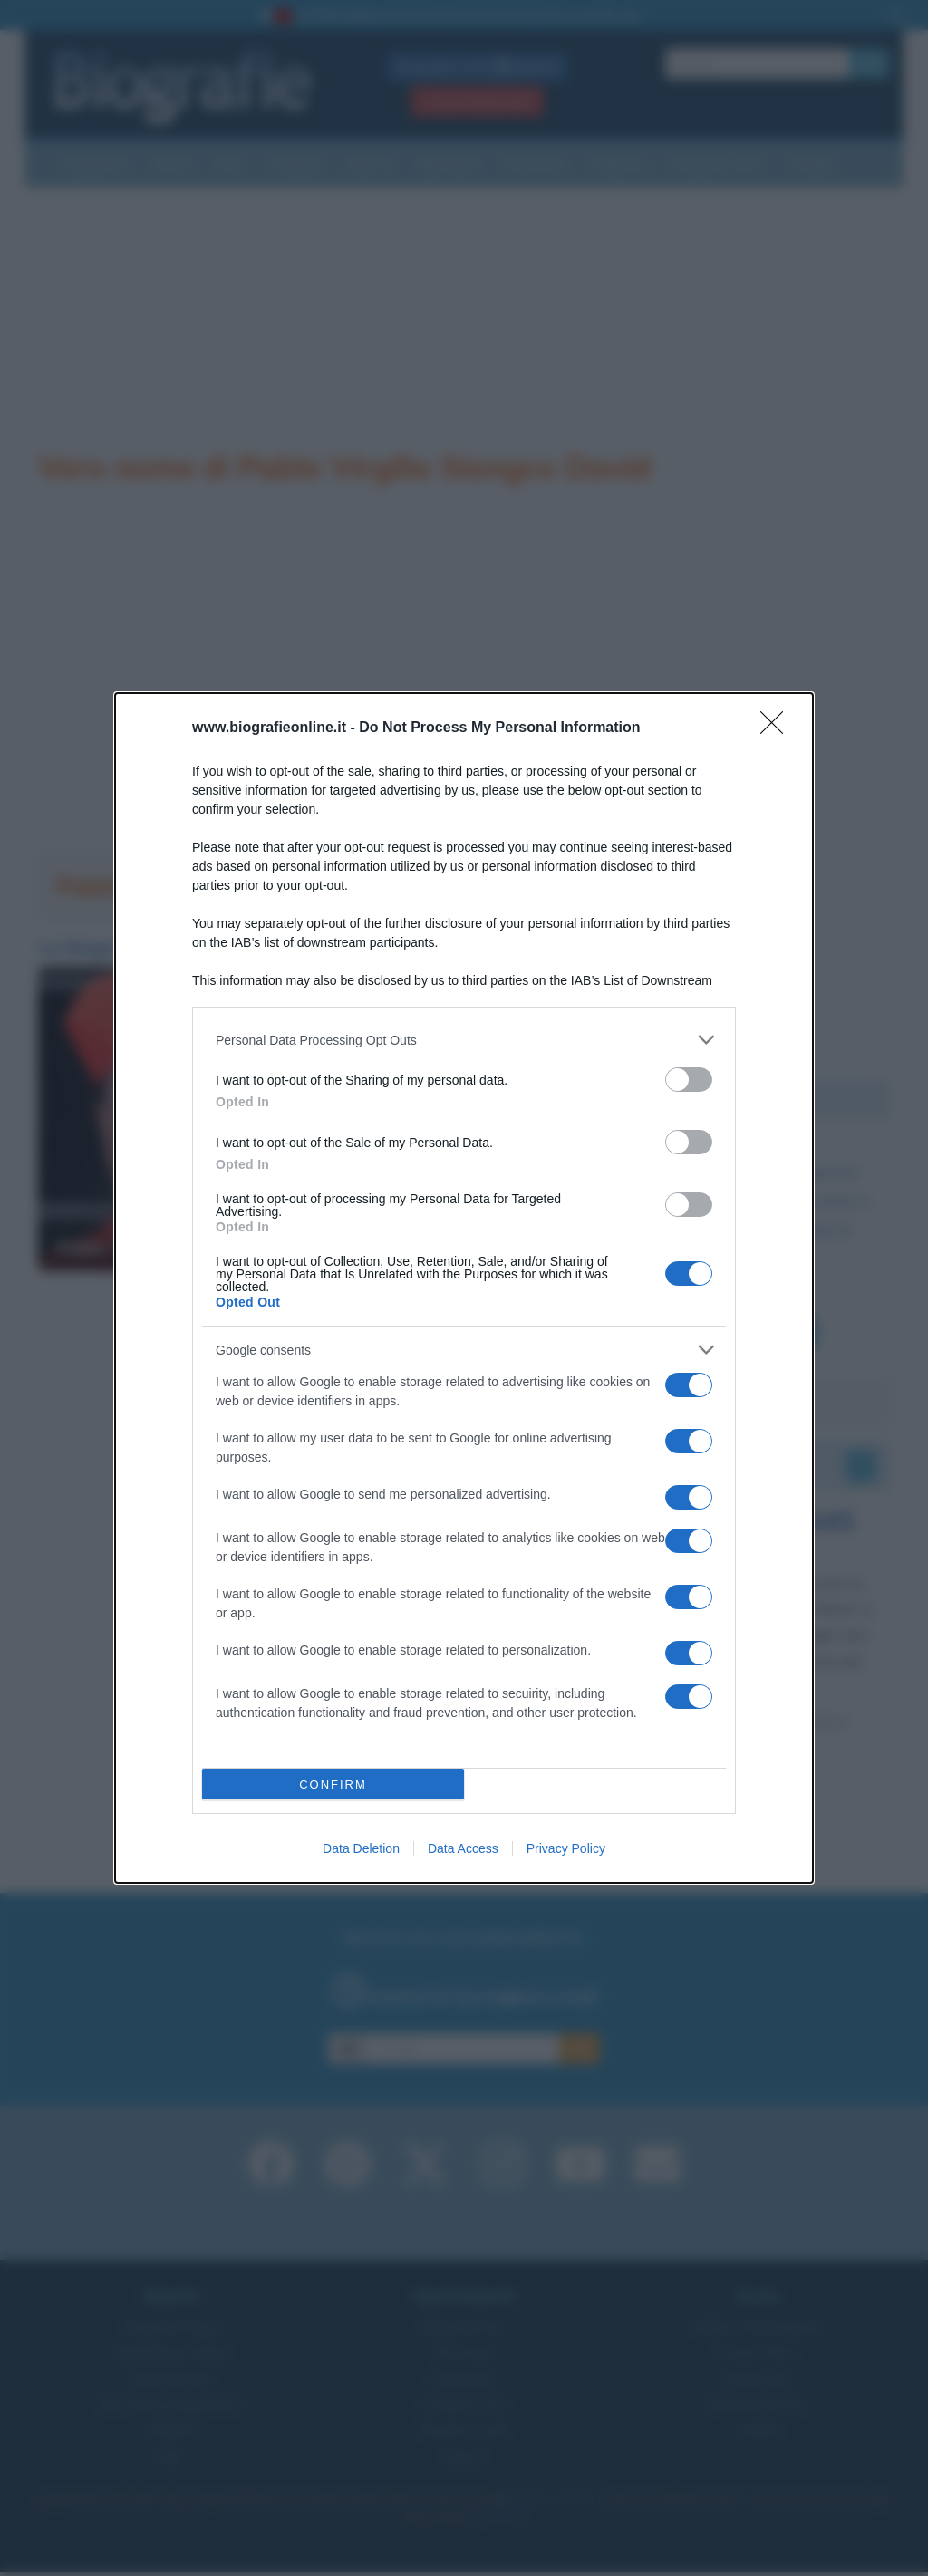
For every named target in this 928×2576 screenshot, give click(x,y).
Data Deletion (361, 1848)
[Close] (777, 728)
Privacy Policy (566, 1848)
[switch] (688, 1079)
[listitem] (464, 1039)
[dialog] (464, 1288)
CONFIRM (333, 1784)
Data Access (463, 1848)
